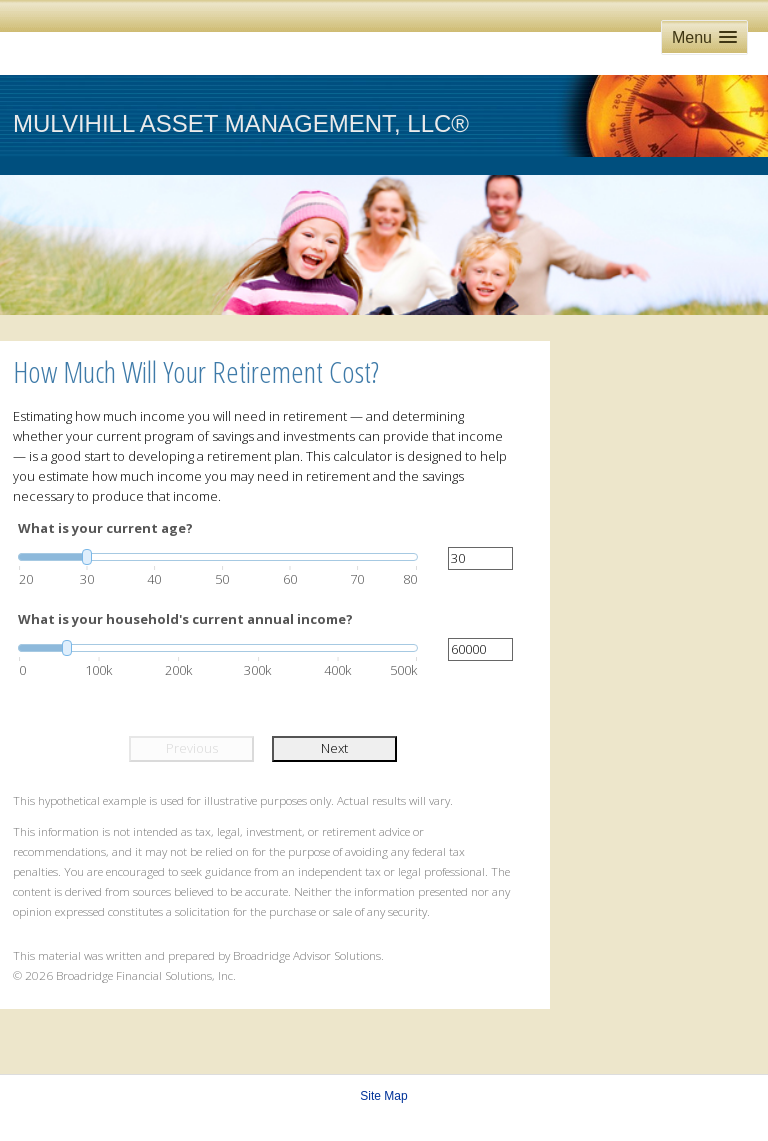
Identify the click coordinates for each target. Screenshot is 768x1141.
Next (334, 748)
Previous (192, 748)
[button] (704, 37)
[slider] (218, 557)
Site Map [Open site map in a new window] (383, 1096)
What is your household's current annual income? (185, 619)
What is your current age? (105, 528)
